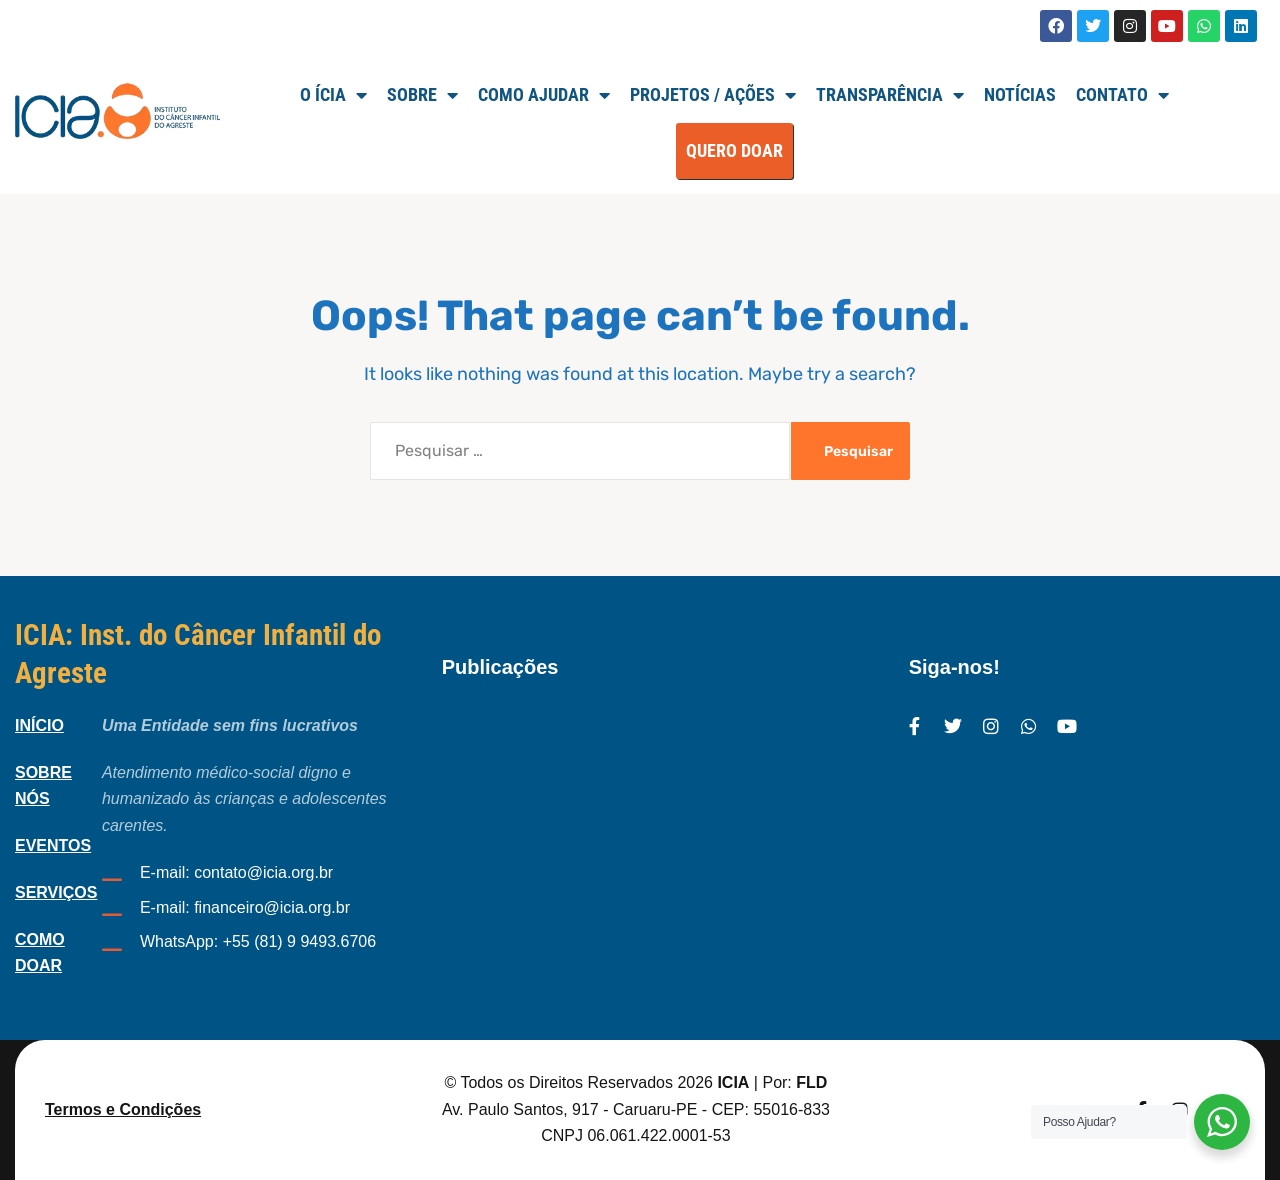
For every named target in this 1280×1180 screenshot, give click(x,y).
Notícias (1020, 94)
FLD (811, 1082)
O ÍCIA (333, 95)
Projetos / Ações (713, 95)
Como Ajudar (544, 95)
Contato (1122, 95)
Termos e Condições (123, 1109)
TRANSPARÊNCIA (890, 95)
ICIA (733, 1082)
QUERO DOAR (734, 150)
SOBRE (422, 95)
